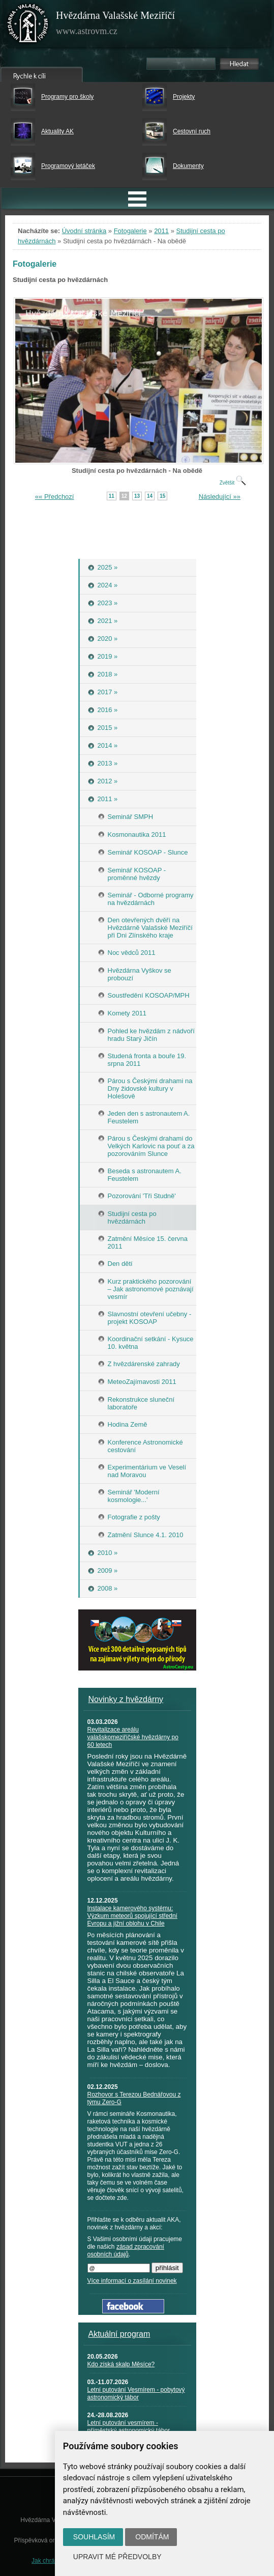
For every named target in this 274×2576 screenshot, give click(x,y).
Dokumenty (188, 165)
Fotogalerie (130, 231)
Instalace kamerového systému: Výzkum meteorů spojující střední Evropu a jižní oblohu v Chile (132, 1916)
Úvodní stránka (84, 231)
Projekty (184, 96)
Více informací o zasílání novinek (132, 2280)
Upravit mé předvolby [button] (117, 2557)
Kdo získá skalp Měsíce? (121, 2364)
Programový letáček (68, 165)
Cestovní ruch (191, 131)
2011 (161, 231)
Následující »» (219, 496)
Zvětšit (233, 483)
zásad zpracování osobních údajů (125, 2250)
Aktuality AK (57, 131)
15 (162, 496)
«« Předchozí (54, 496)
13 (137, 496)
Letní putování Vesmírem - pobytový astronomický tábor (136, 2393)
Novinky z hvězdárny (126, 1699)
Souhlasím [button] (94, 2537)
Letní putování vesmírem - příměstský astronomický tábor (128, 2426)
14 (150, 496)
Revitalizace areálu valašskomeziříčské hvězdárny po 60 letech (132, 1737)
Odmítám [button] (152, 2537)
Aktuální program (119, 2334)
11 (111, 496)
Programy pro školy (67, 96)
